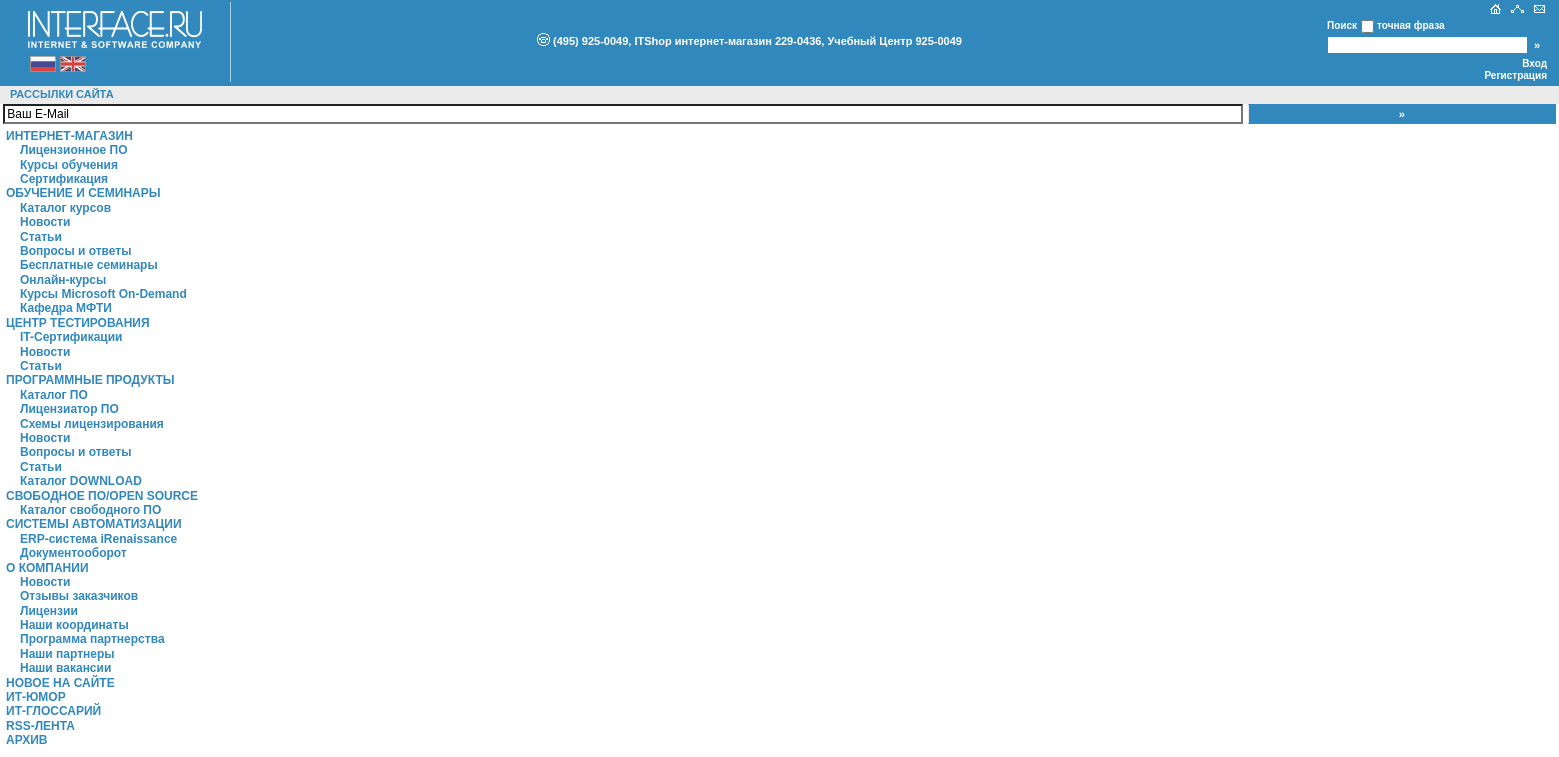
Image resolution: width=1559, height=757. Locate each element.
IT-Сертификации (71, 337)
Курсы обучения (69, 165)
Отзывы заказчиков (79, 596)
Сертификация (64, 179)
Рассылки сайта (62, 94)
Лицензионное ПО (74, 150)
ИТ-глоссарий (53, 711)
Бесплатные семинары (89, 265)
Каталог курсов (65, 208)
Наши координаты (74, 625)
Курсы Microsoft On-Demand (103, 294)
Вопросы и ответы (75, 251)
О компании (47, 568)
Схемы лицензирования (92, 424)
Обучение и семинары (83, 193)
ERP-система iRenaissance (98, 539)
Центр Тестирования (78, 323)
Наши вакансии (65, 668)
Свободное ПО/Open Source (102, 496)
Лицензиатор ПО (69, 409)
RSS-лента (40, 726)
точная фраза (1411, 25)
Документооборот (73, 553)
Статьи (41, 237)
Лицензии (49, 611)
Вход (1534, 63)
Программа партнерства (92, 639)
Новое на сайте (60, 683)
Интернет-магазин (69, 136)
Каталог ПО (54, 395)
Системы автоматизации (94, 524)
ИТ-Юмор (36, 697)
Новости (45, 222)
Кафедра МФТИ (66, 308)
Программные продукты (90, 380)
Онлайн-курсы (63, 280)
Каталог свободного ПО (90, 510)
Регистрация (1515, 75)
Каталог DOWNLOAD (81, 481)
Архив (27, 740)
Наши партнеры (67, 654)
